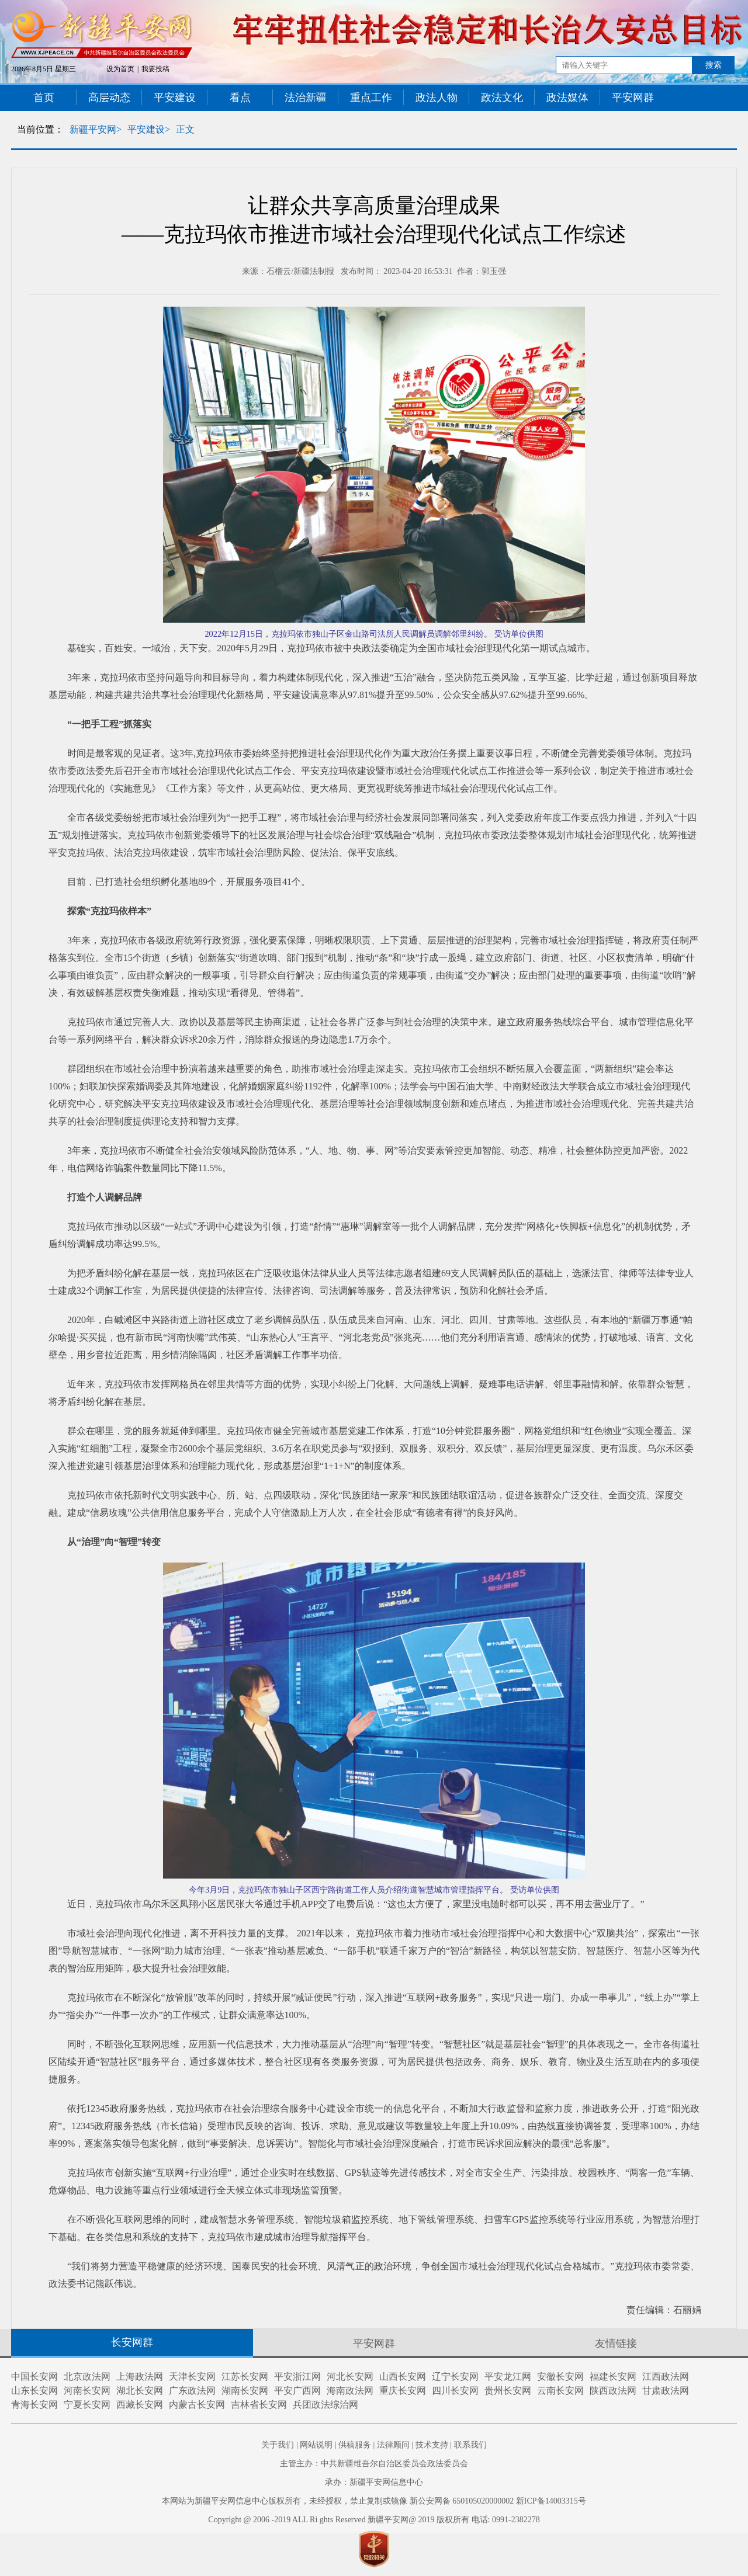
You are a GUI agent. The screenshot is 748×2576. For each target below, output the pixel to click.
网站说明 (316, 2444)
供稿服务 (354, 2444)
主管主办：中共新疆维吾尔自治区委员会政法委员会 (374, 2463)
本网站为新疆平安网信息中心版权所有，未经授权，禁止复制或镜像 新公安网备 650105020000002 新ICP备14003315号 (374, 2501)
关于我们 (277, 2444)
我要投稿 (155, 69)
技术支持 (431, 2444)
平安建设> (148, 129)
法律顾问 (393, 2444)
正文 (185, 129)
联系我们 (470, 2444)
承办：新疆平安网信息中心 (374, 2482)
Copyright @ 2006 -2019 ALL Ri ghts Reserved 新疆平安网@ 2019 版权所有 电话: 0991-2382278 (373, 2519)
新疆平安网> (96, 129)
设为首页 (120, 69)
